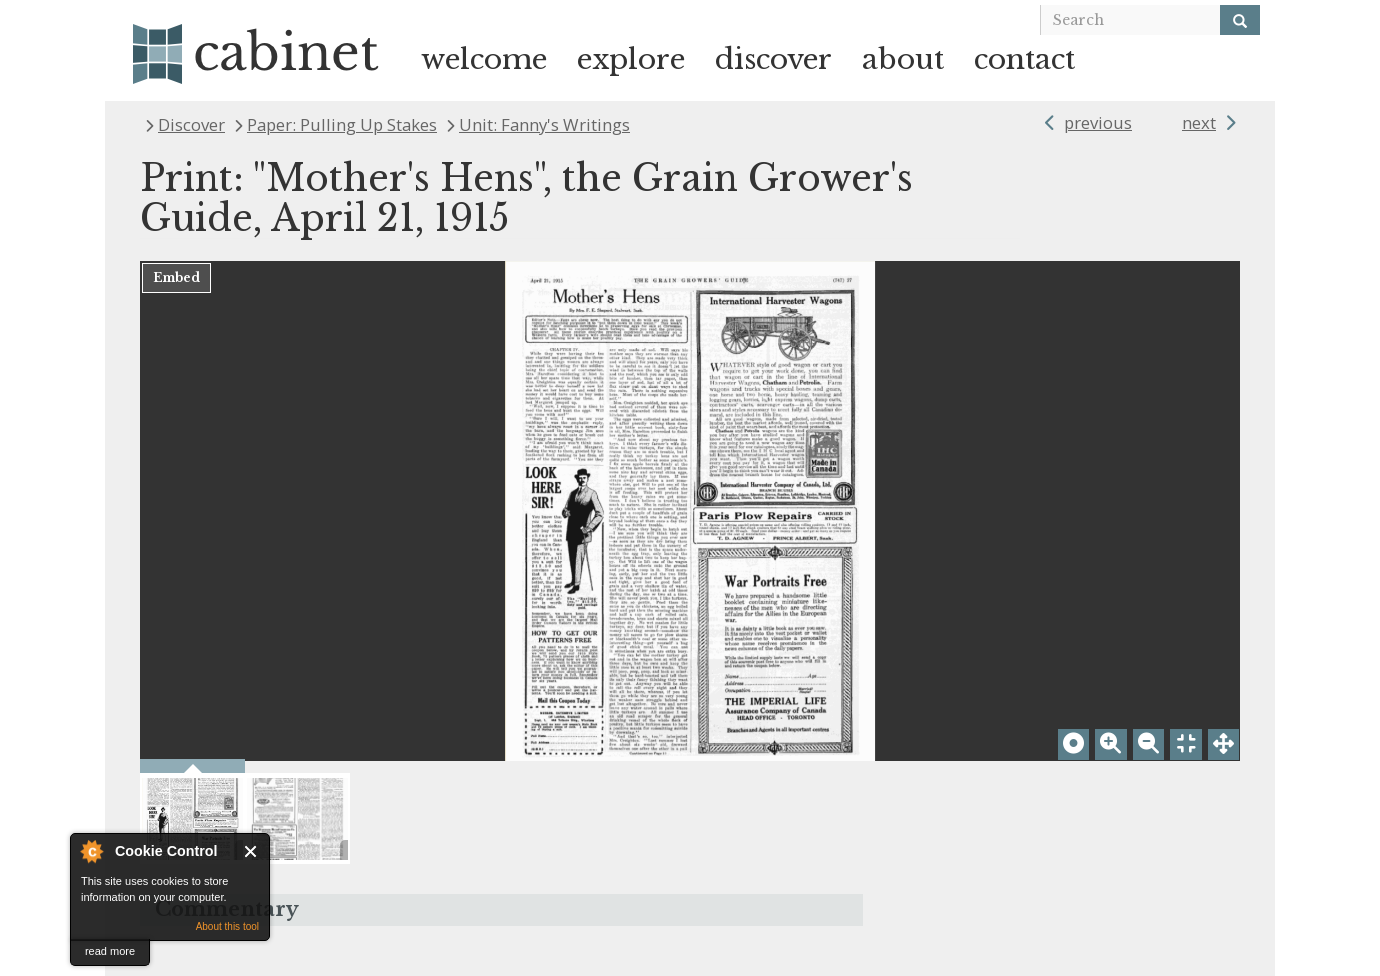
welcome (484, 59)
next (1199, 122)
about (903, 59)
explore (631, 59)
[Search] (1240, 20)
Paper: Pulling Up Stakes (342, 124)
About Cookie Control (91, 851)
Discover (191, 124)
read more (110, 951)
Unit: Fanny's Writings (544, 124)
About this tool (227, 926)
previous (1098, 122)
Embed (176, 277)
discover (773, 59)
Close (251, 851)
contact (1024, 59)
